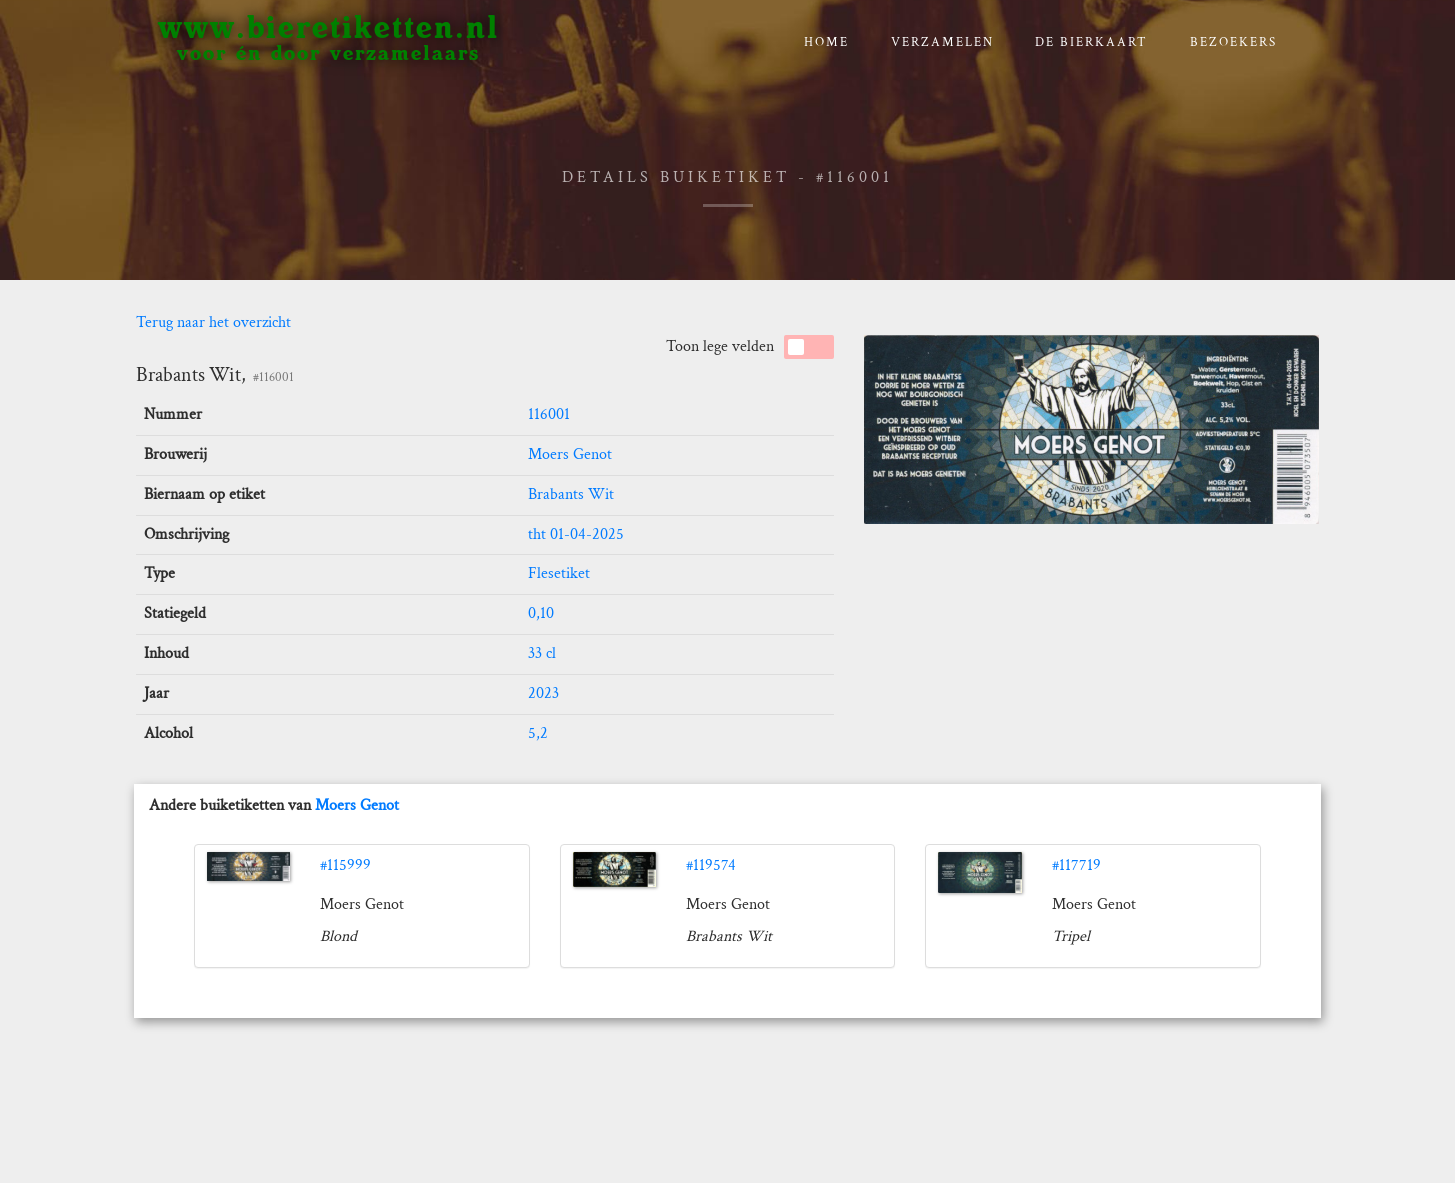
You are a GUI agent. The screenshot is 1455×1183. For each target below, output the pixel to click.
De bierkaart (1091, 42)
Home (826, 42)
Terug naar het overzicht (213, 322)
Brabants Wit (571, 494)
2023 (543, 693)
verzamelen (942, 42)
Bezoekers (1233, 42)
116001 (549, 414)
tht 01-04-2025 (576, 534)
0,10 (541, 613)
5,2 (538, 733)
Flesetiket (559, 573)
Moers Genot (570, 454)
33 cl (542, 653)
